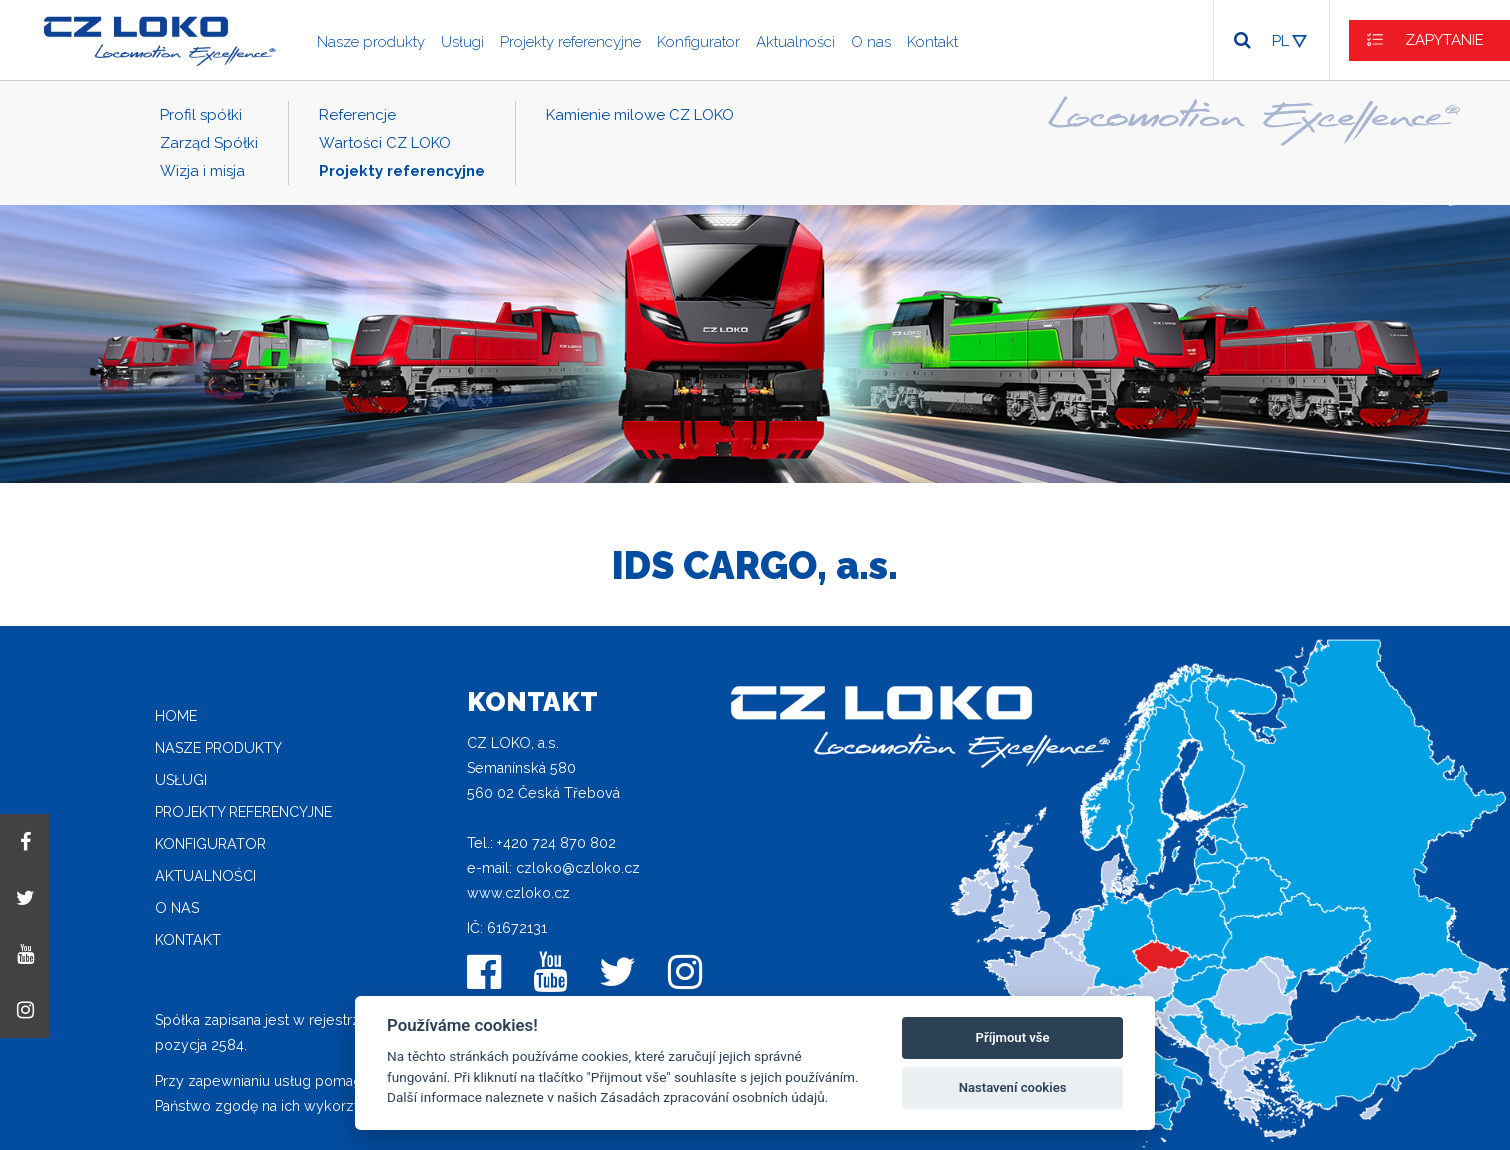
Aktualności (795, 42)
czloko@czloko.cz (578, 868)
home (176, 716)
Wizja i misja (202, 171)
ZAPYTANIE (1444, 40)
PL (1280, 41)
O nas (871, 42)
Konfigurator (698, 42)
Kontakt (932, 42)
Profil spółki (201, 115)
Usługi (462, 42)
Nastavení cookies (1013, 1087)
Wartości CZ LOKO (385, 143)
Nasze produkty (371, 42)
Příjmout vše (1013, 1037)
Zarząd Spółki (209, 143)
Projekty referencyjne (570, 42)
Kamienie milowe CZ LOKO (640, 115)
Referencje (357, 115)
